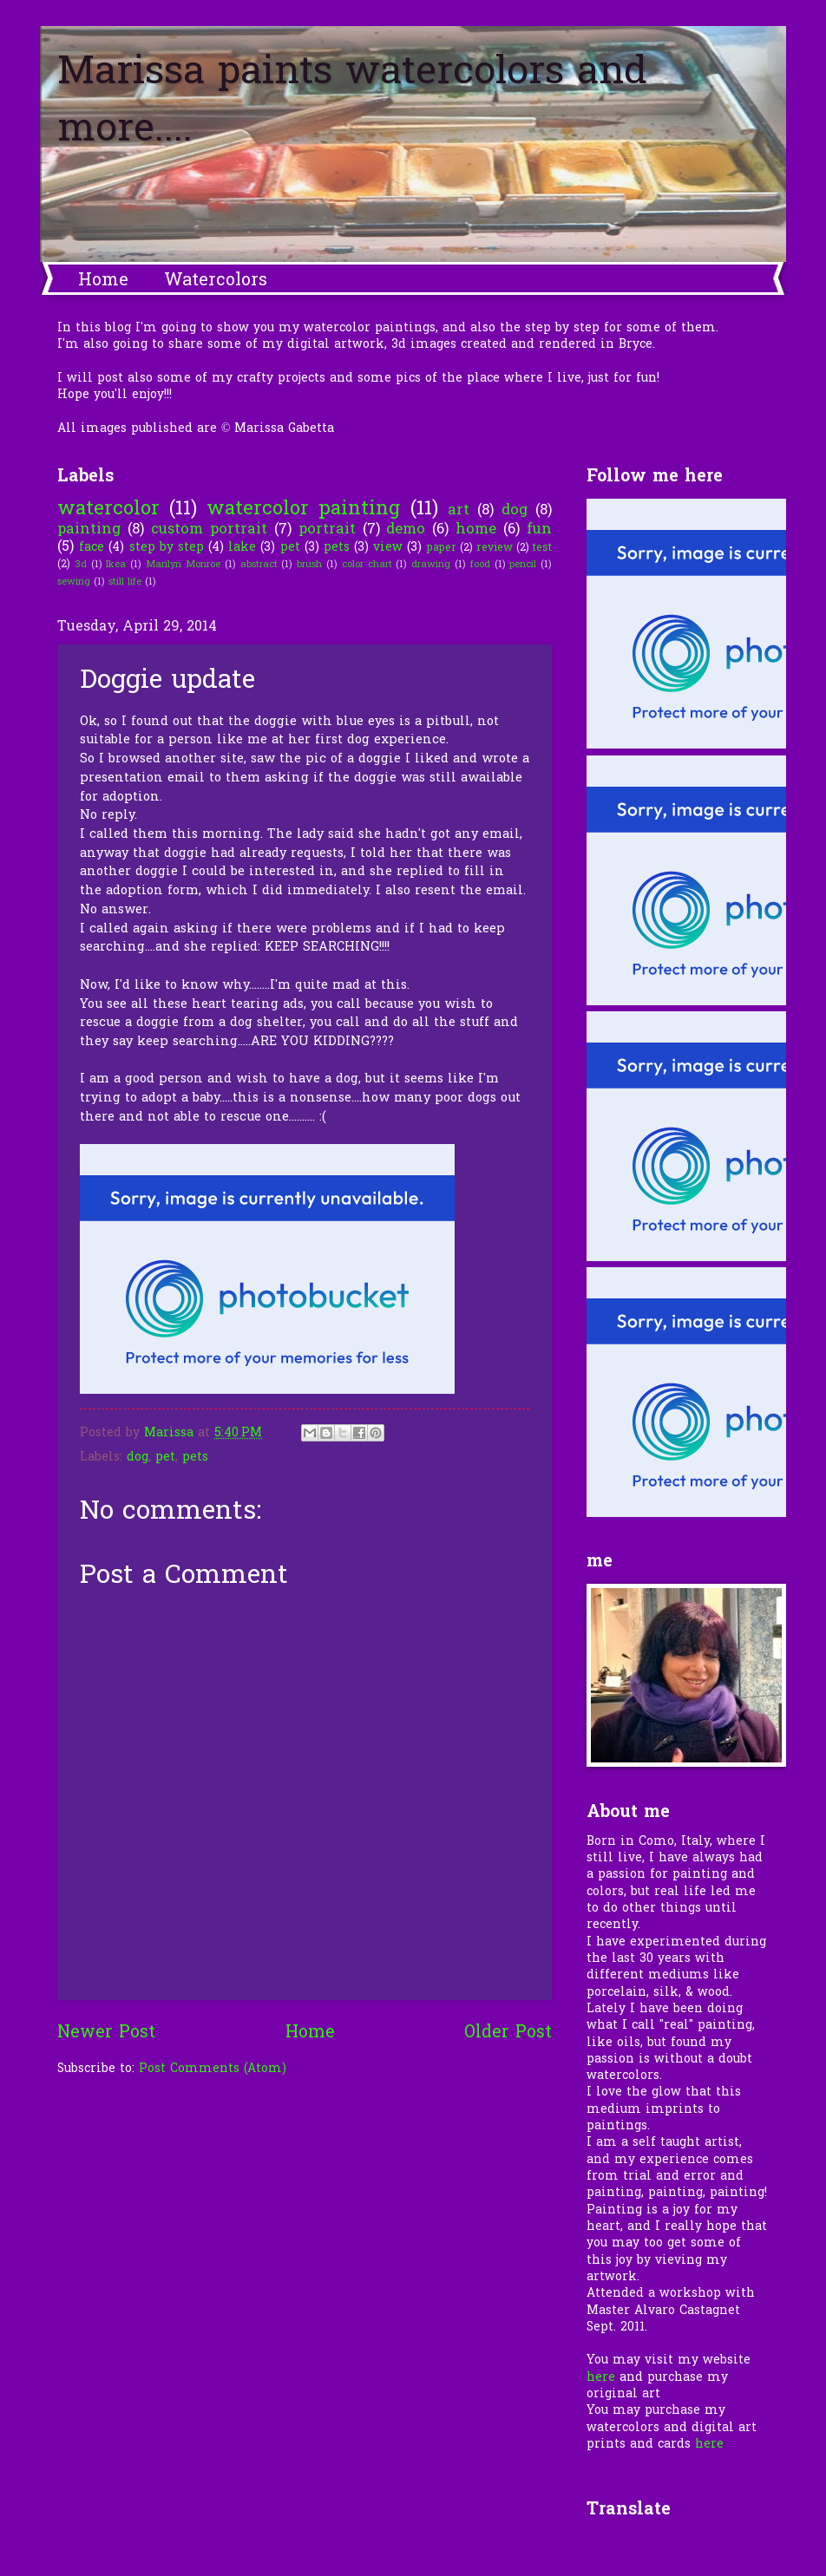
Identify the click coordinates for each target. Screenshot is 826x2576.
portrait (327, 530)
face (91, 548)
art (458, 510)
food (480, 565)
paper (441, 548)
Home (103, 281)
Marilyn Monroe (183, 565)
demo (405, 530)
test (542, 548)
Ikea (116, 565)
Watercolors (215, 281)
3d (81, 565)
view (388, 548)
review (494, 548)
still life (124, 582)
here (601, 2378)
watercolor (108, 509)
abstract (259, 565)
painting (89, 530)
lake (242, 548)
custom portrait (209, 530)
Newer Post (106, 2033)
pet (290, 548)
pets (337, 548)
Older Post (508, 2033)
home (476, 530)
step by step (166, 548)
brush (309, 565)
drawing (430, 565)
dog (515, 510)
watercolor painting (303, 509)
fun (539, 530)
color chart (367, 565)
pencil (522, 565)
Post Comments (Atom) (212, 2069)
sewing (73, 582)
